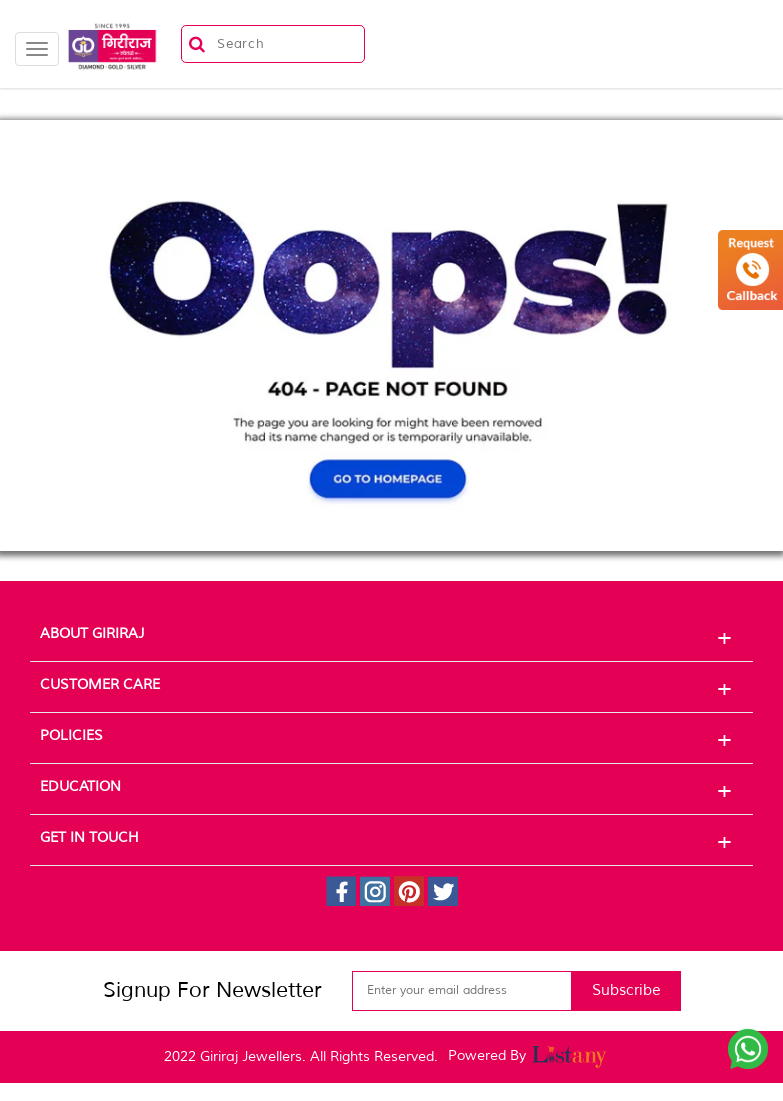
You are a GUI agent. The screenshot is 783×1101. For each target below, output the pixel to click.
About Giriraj (391, 637)
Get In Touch (391, 841)
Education (391, 790)
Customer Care (391, 688)
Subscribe (626, 990)
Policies (391, 739)
